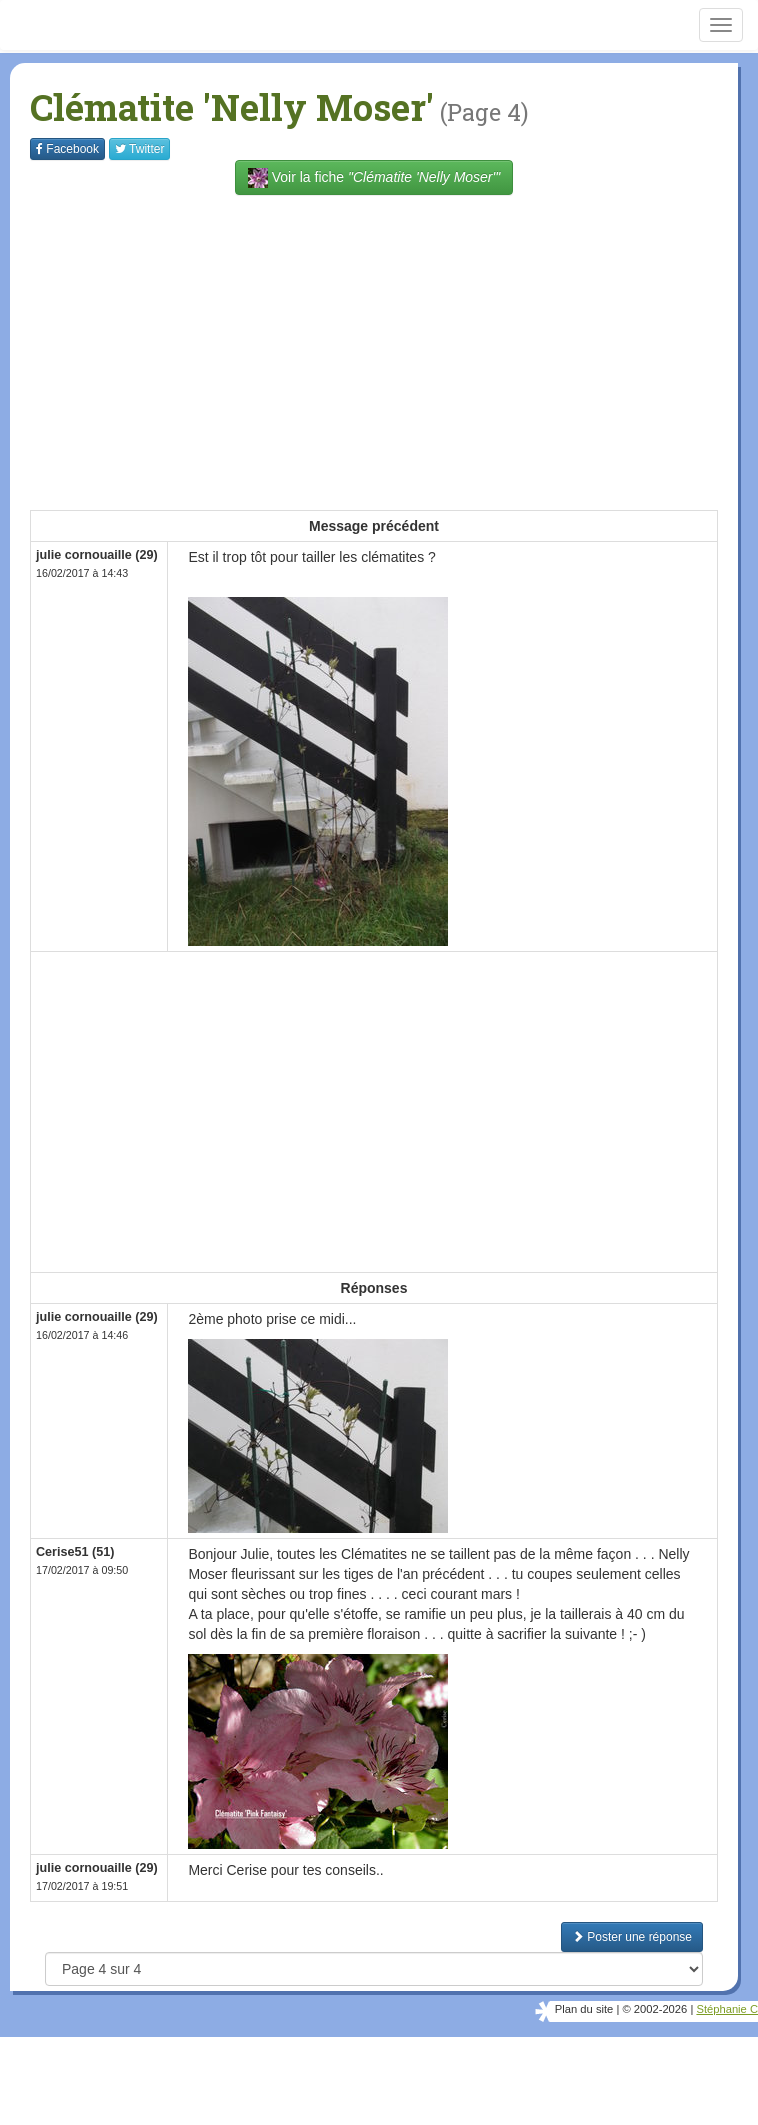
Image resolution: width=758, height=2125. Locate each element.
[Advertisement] (394, 350)
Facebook (67, 149)
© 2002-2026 (654, 2009)
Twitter (139, 149)
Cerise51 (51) (75, 1552)
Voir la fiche (374, 178)
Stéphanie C (727, 2009)
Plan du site (584, 2009)
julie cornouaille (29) (97, 555)
